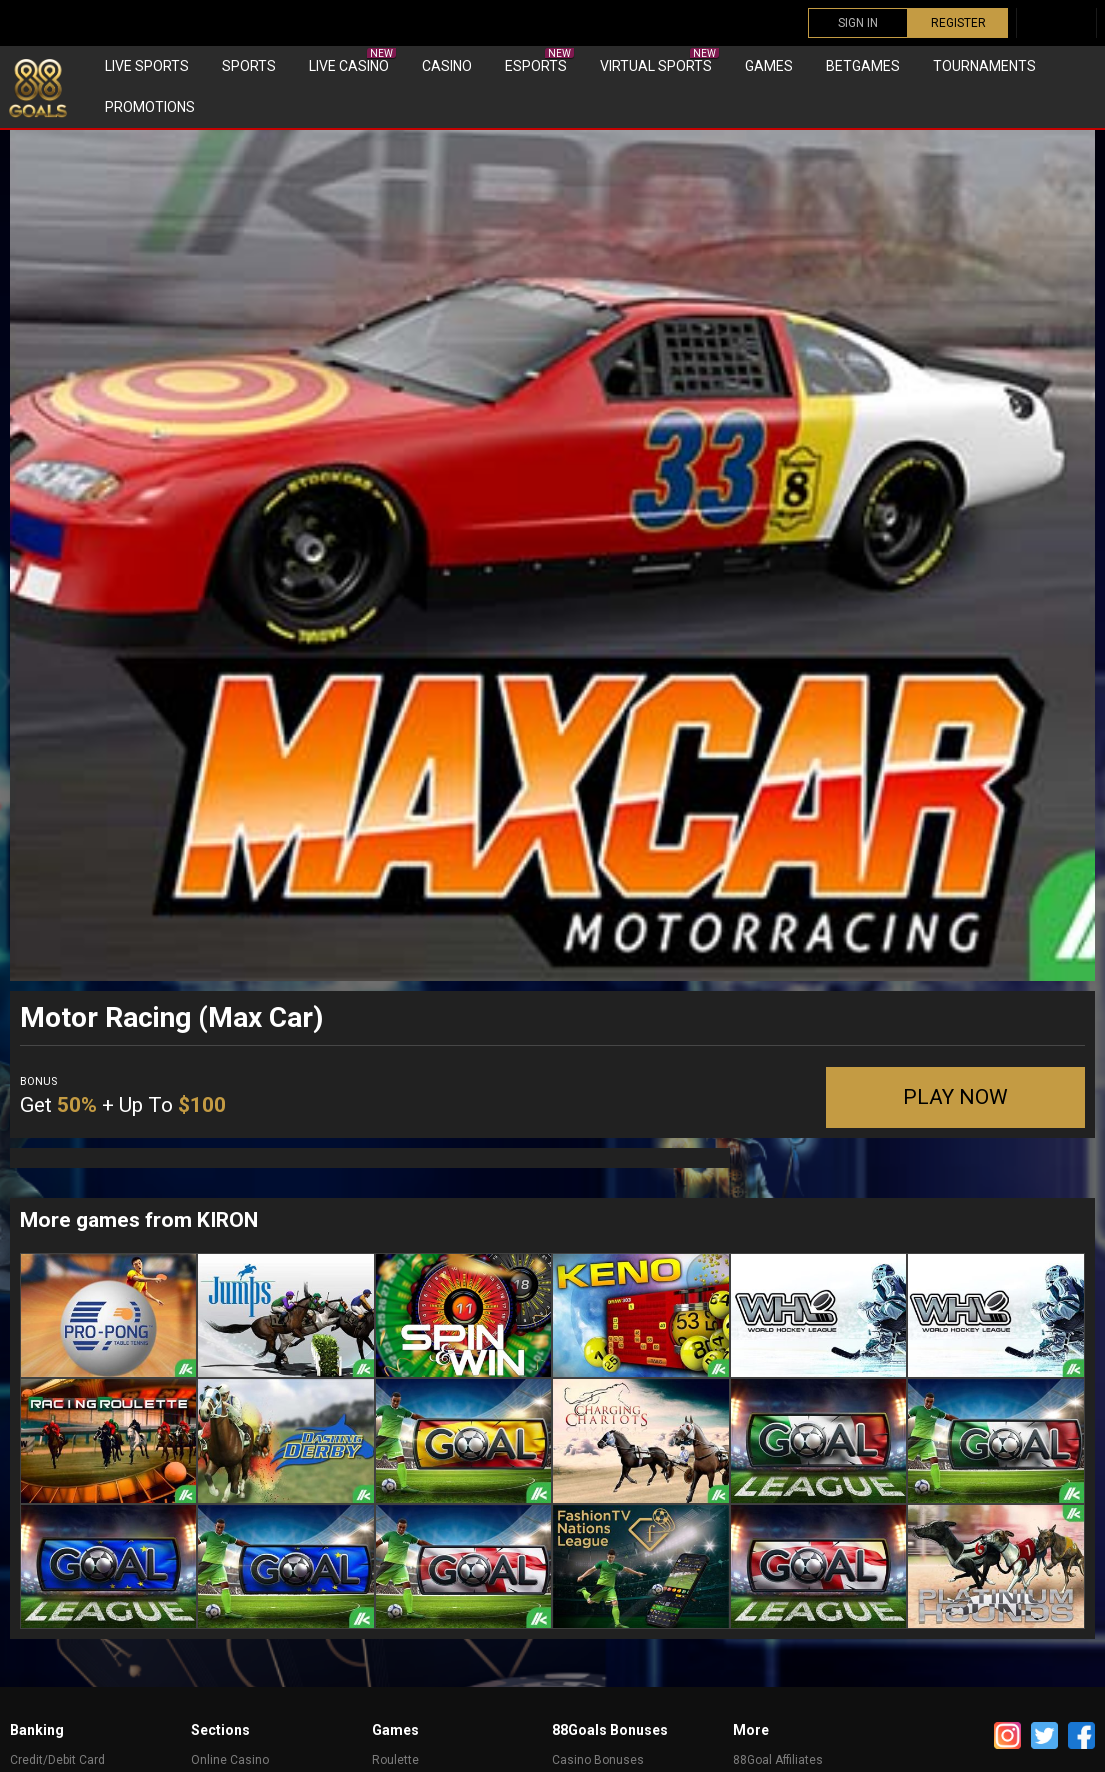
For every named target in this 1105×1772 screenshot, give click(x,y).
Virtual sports (659, 61)
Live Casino (352, 61)
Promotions (150, 107)
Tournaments (984, 66)
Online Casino (230, 1760)
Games (769, 66)
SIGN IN (858, 23)
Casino (447, 66)
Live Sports (147, 66)
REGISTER (958, 23)
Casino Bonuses (598, 1760)
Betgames (863, 66)
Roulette (395, 1760)
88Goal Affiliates (778, 1760)
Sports (249, 66)
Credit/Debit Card (57, 1760)
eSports (539, 61)
